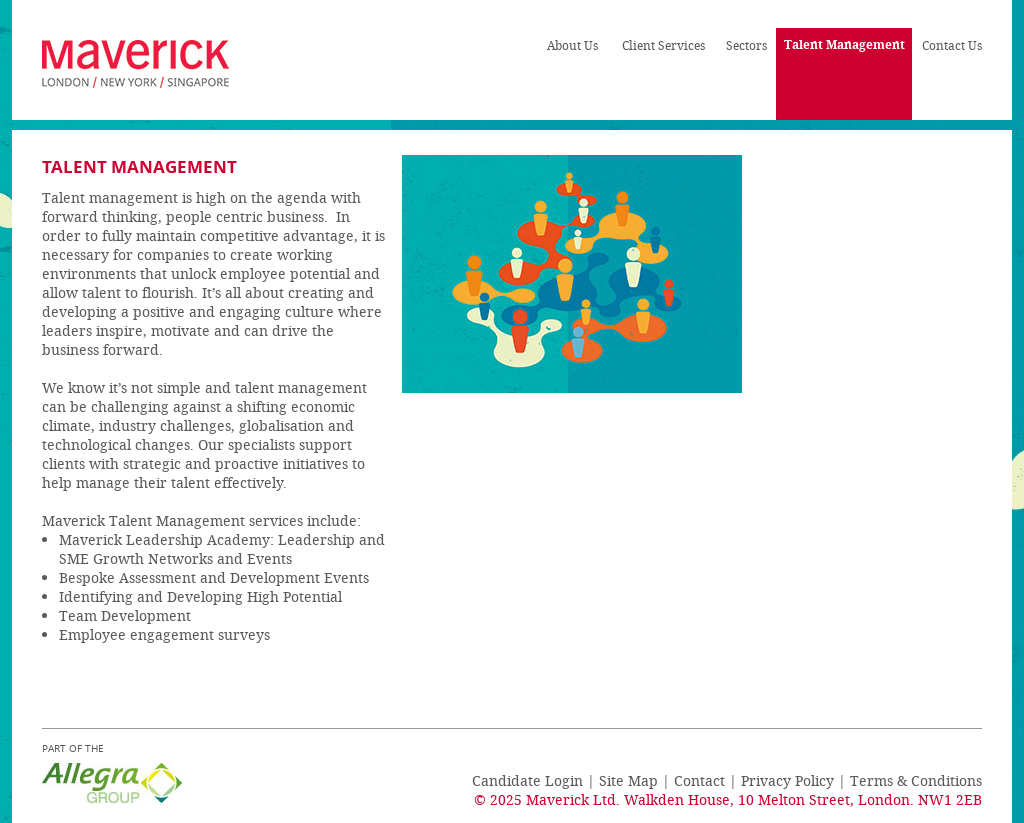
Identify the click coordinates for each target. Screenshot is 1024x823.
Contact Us (952, 45)
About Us (572, 45)
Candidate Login (527, 780)
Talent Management (844, 44)
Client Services (663, 45)
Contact (699, 780)
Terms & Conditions (916, 780)
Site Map (628, 780)
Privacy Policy (787, 780)
